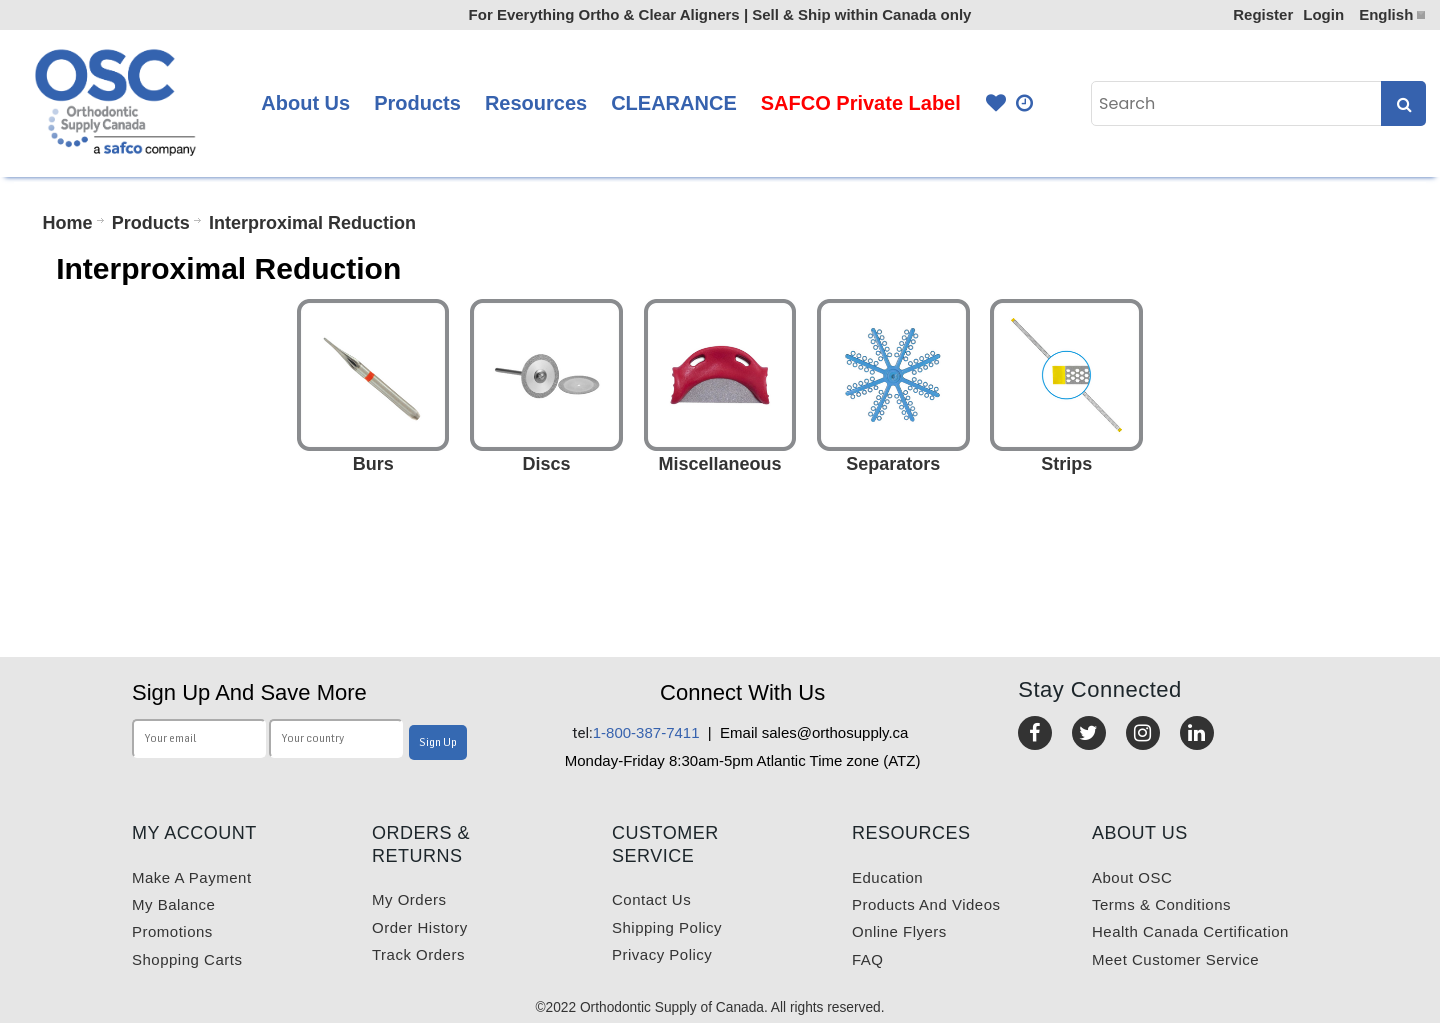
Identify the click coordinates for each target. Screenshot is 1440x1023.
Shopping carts (187, 959)
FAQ (868, 959)
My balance (173, 904)
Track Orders (418, 954)
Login (1323, 14)
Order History (420, 927)
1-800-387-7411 (636, 732)
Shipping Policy (667, 927)
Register (1263, 14)
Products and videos (926, 904)
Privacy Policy (662, 954)
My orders (409, 899)
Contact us (651, 899)
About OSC (1132, 877)
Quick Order (1026, 103)
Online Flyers (899, 931)
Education (887, 877)
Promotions (172, 931)
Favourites (996, 103)
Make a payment (192, 877)
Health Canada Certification (1190, 931)
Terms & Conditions (1161, 904)
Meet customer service (1175, 959)
